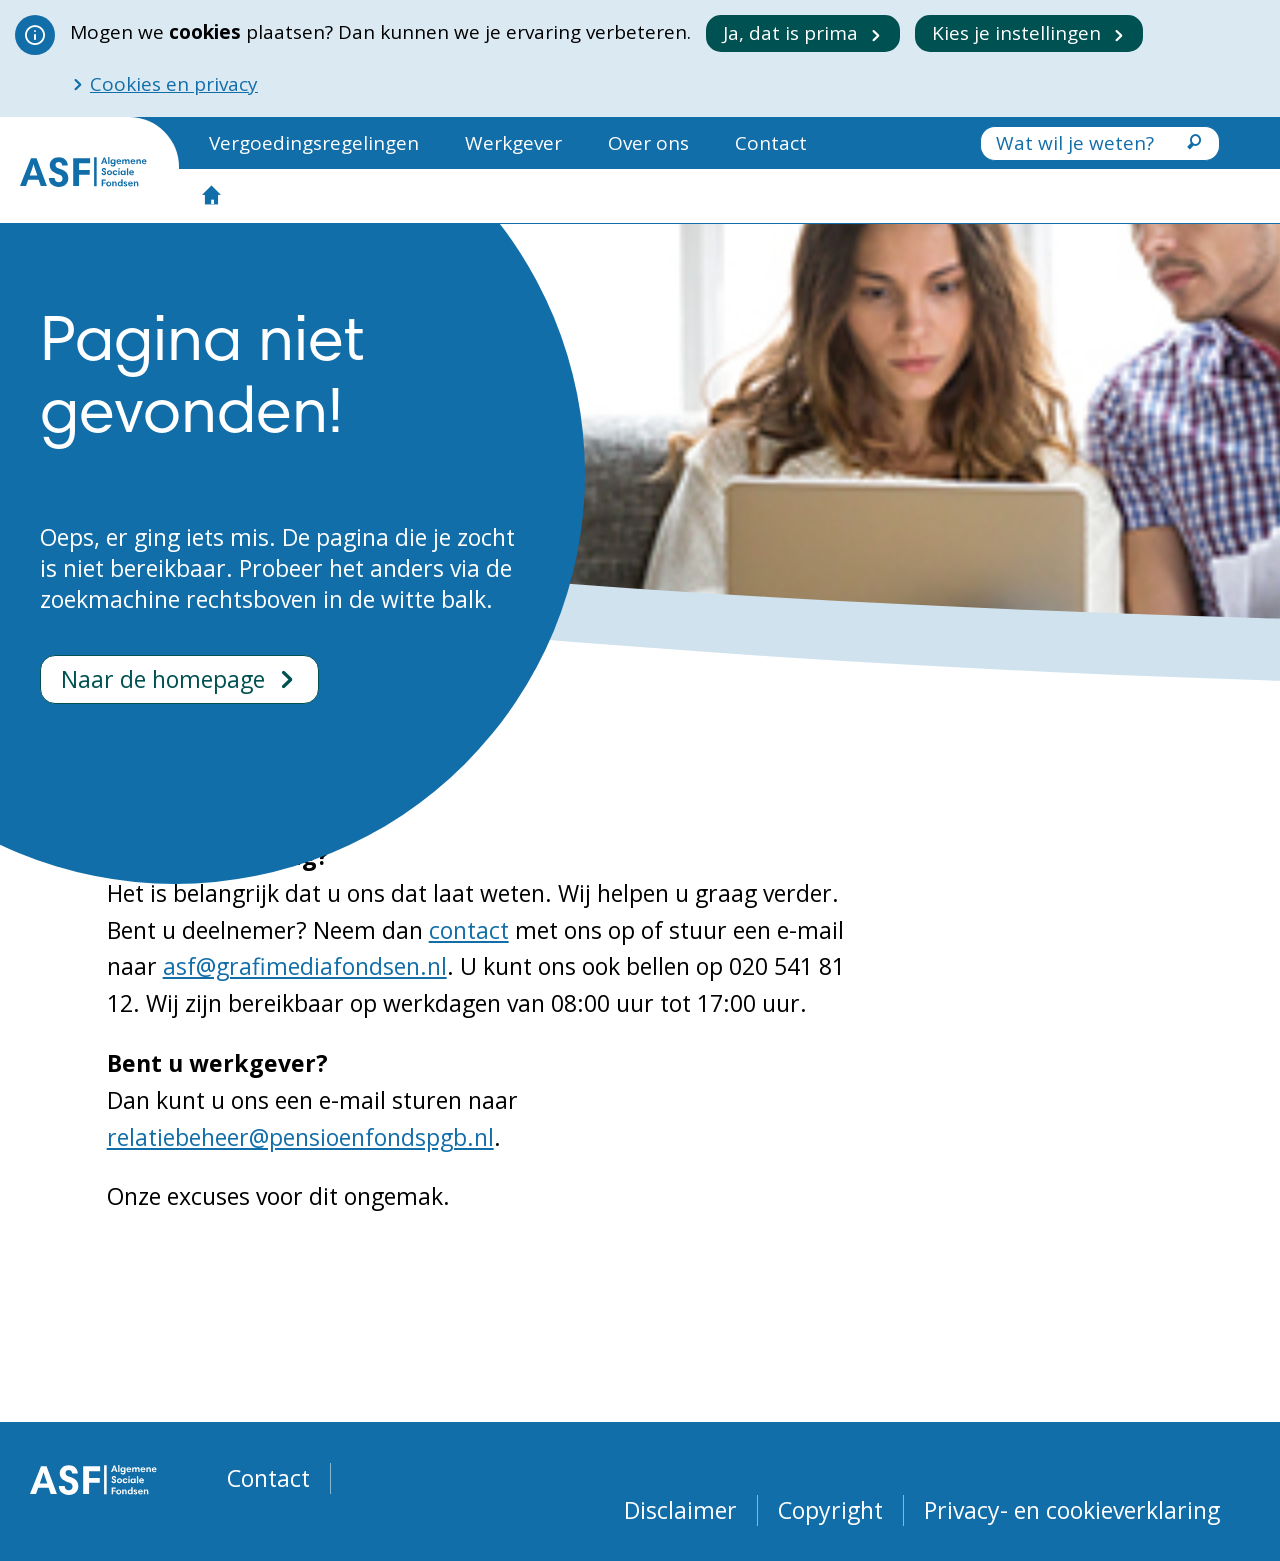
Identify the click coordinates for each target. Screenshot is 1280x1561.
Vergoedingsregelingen (314, 143)
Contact (771, 143)
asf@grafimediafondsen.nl (305, 966)
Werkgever (513, 143)
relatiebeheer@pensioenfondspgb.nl (300, 1137)
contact (469, 930)
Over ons (648, 143)
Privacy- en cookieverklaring (1072, 1510)
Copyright (830, 1510)
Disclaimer (680, 1510)
